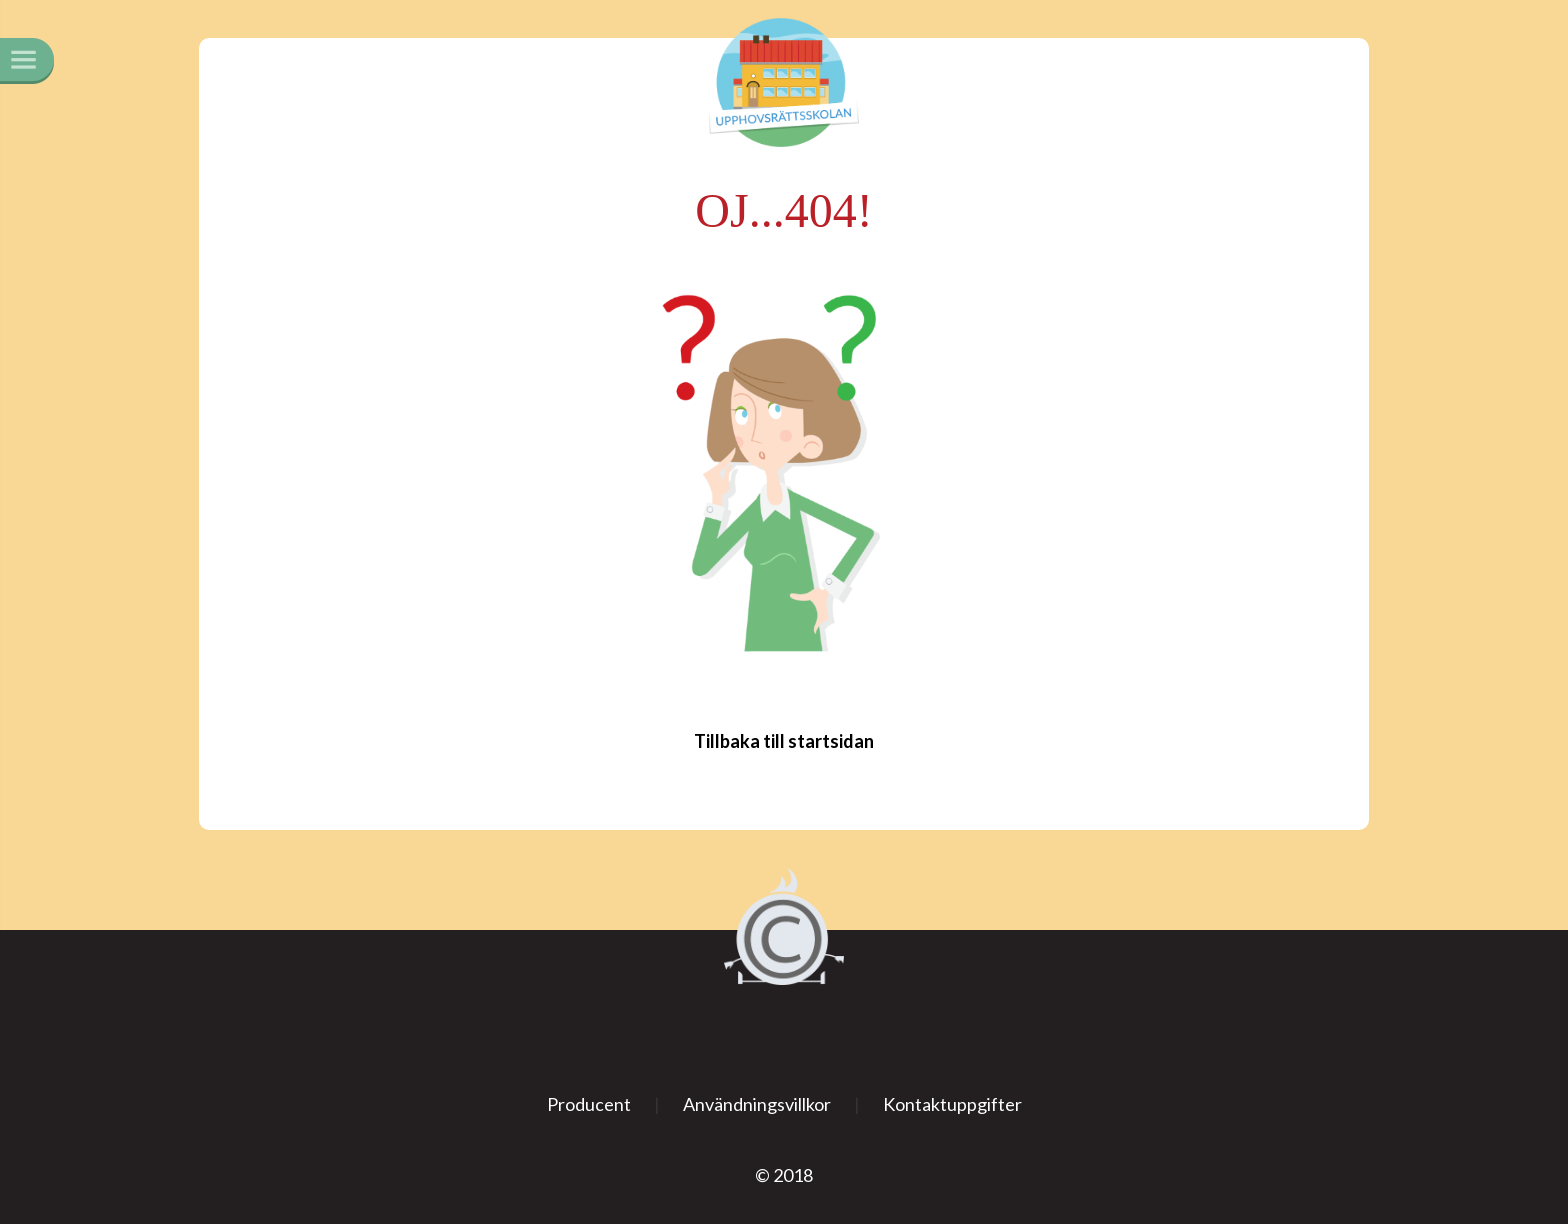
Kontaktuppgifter (952, 1104)
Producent (589, 1104)
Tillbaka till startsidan (784, 741)
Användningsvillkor (757, 1104)
